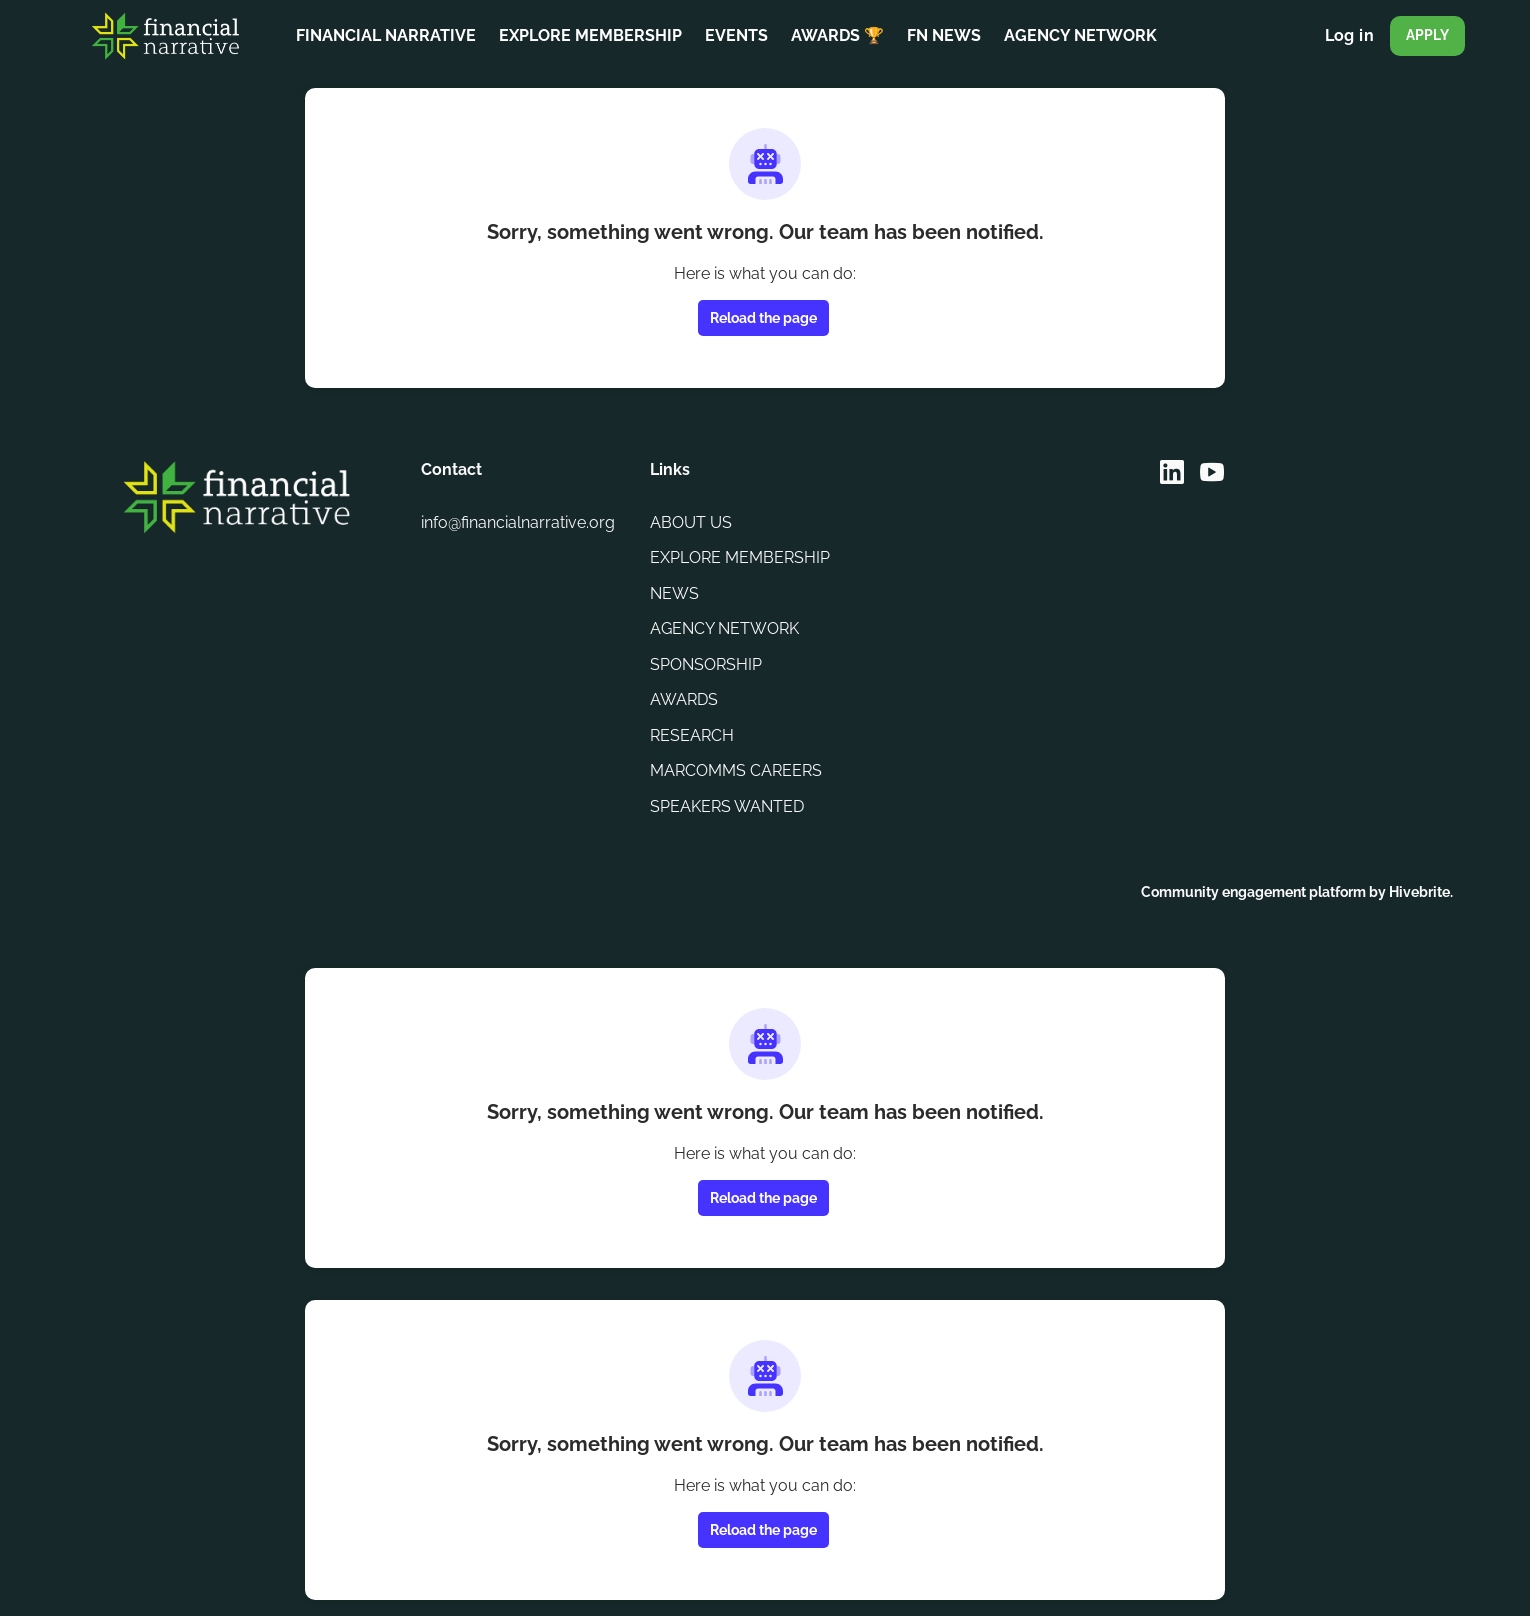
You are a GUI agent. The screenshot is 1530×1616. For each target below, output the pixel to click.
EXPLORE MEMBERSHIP (740, 557)
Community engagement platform (1253, 892)
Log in (1349, 35)
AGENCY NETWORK (724, 628)
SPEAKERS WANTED (727, 806)
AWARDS (684, 699)
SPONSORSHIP (706, 664)
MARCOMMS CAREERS (736, 770)
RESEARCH (692, 735)
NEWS (674, 593)
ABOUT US (691, 522)
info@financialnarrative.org (518, 522)
